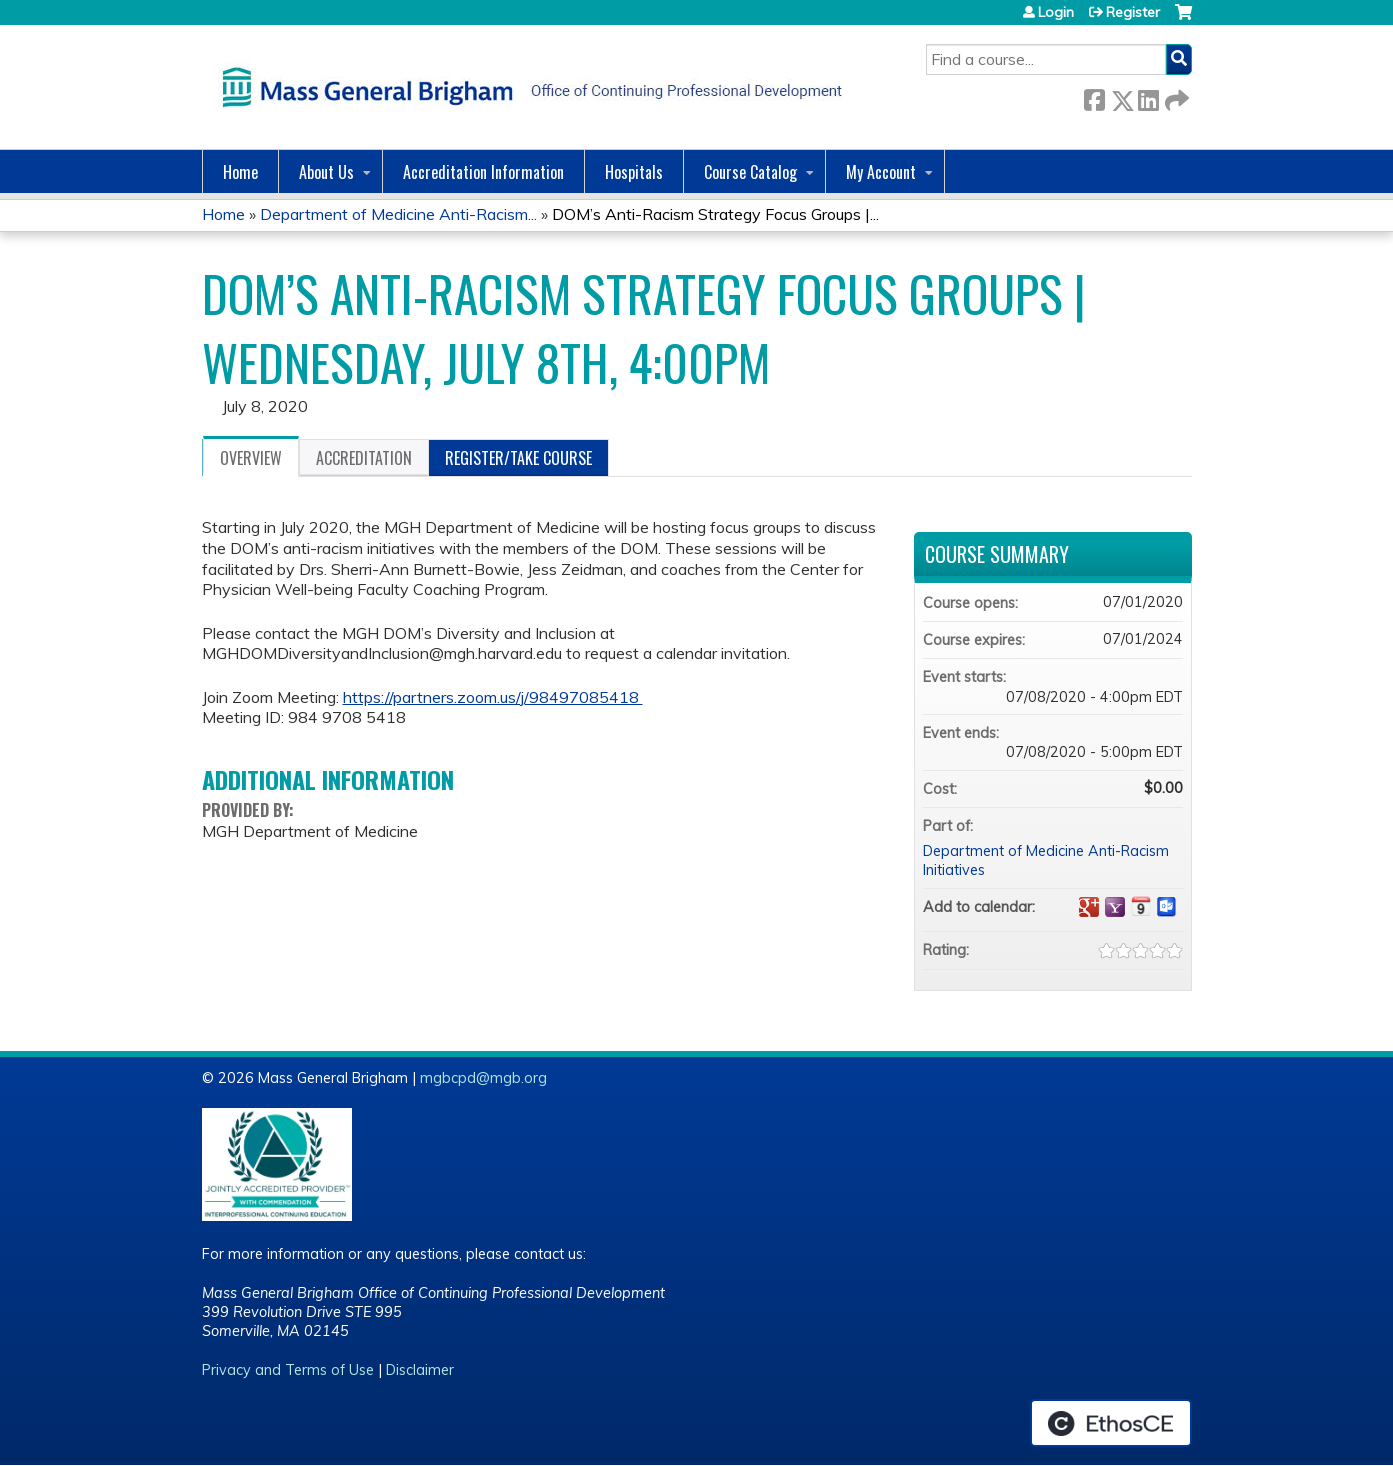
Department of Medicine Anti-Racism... (398, 214)
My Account (881, 172)
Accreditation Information (483, 172)
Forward (1175, 96)
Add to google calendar (1089, 907)
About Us (326, 172)
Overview (251, 458)
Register (1133, 12)
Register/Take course (518, 458)
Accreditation (364, 458)
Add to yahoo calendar (1115, 907)
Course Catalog (750, 172)
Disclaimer (420, 1370)
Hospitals (634, 172)
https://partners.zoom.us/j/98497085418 (493, 697)
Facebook (1094, 96)
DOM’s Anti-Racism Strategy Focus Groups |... (715, 214)
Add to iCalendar (1141, 906)
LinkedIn (1148, 96)
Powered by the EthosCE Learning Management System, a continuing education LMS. (1111, 1423)
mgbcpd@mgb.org (483, 1078)
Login (1056, 12)
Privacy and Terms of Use (288, 1370)
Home (240, 172)
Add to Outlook (1167, 907)
